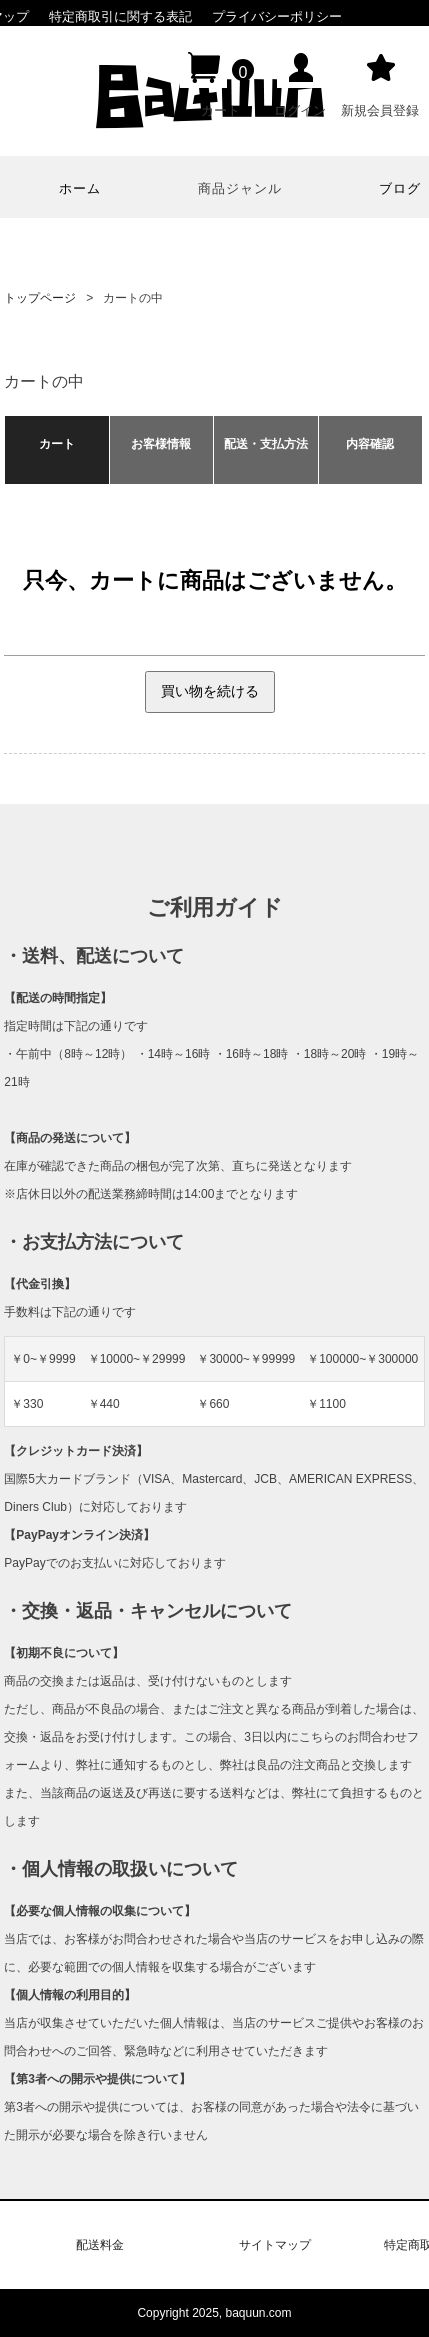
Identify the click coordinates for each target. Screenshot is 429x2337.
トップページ (40, 298)
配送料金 (100, 2245)
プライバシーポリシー (277, 16)
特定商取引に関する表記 (120, 16)
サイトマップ (275, 2245)
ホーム (80, 188)
